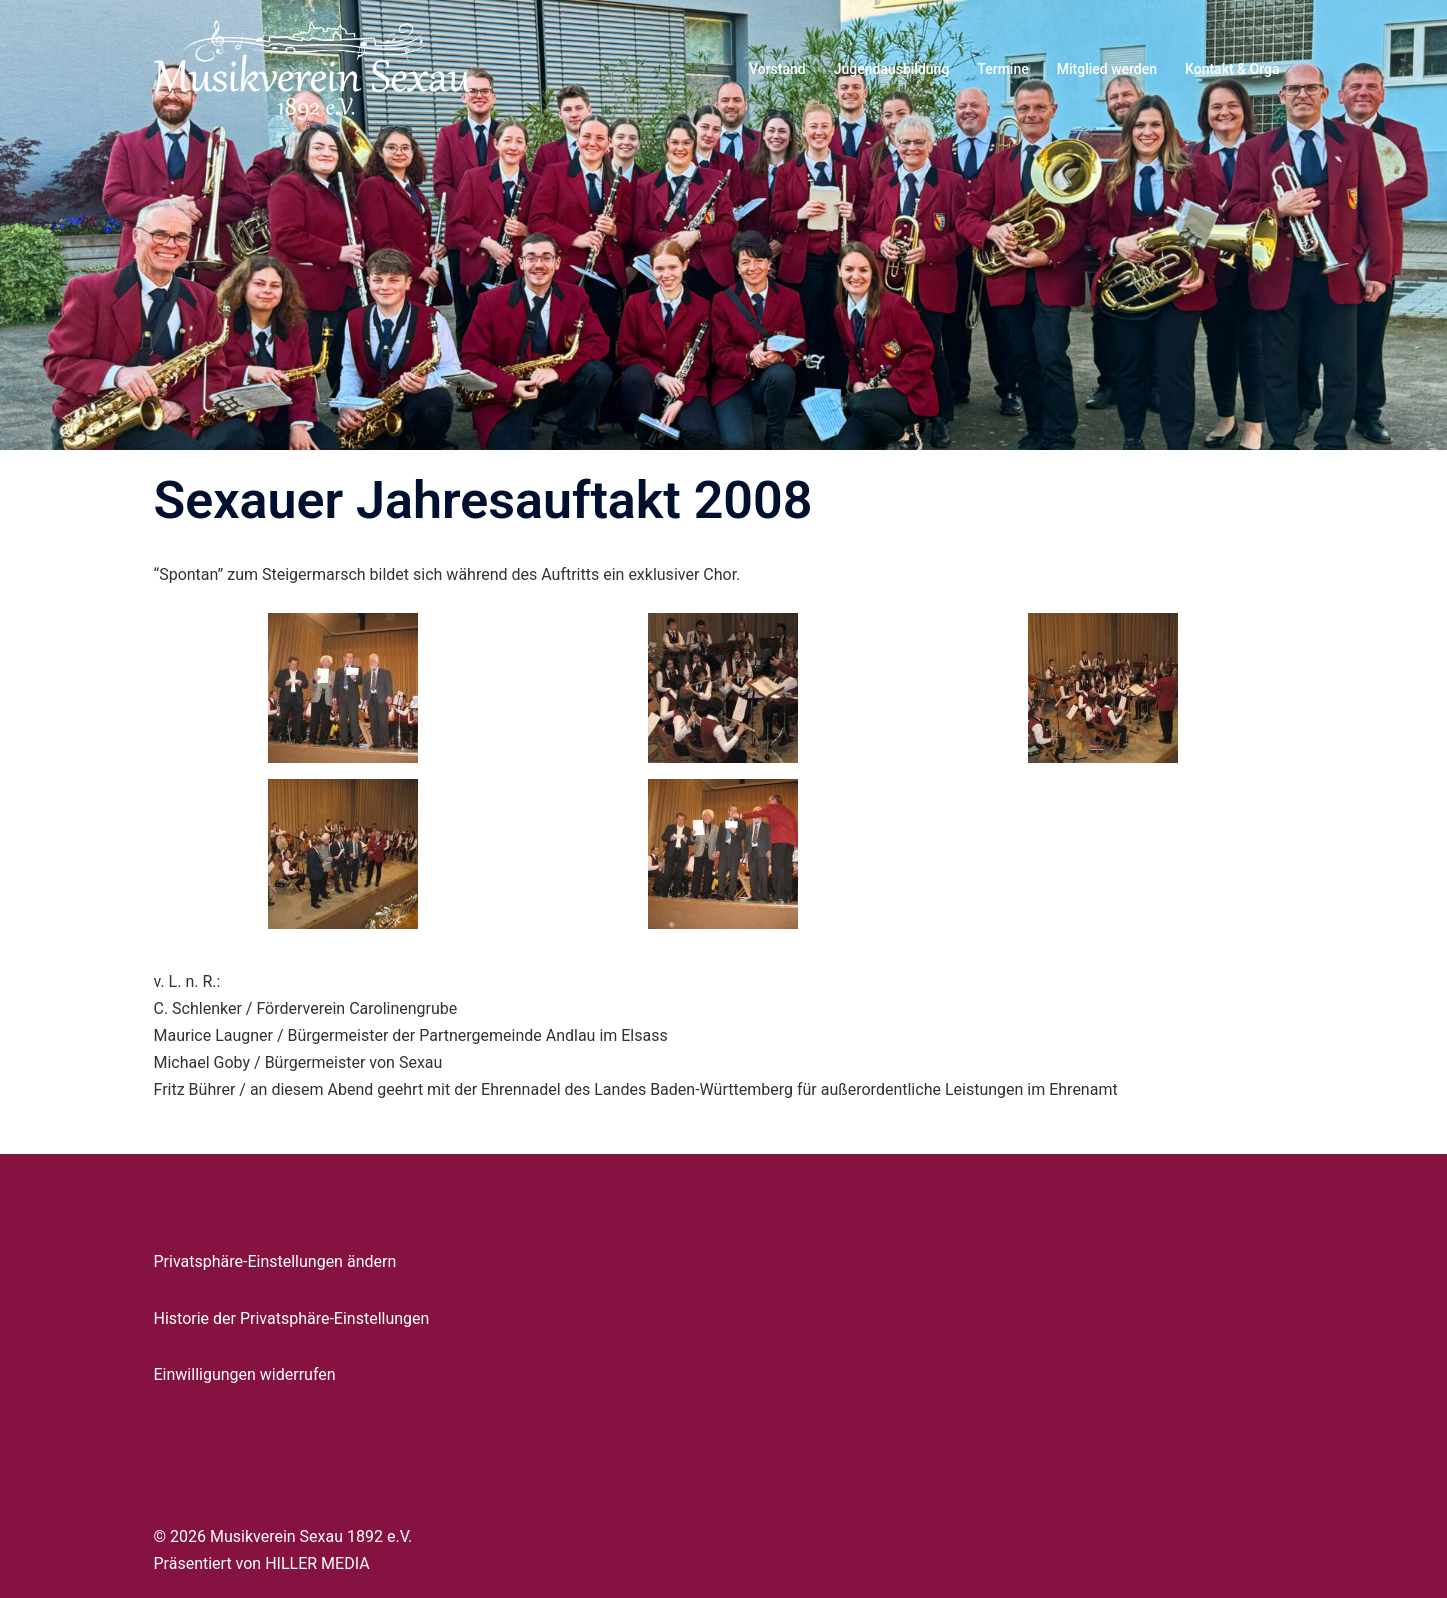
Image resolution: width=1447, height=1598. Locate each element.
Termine (1002, 69)
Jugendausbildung (892, 69)
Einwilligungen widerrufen (245, 1374)
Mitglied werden (1107, 69)
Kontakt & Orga (1232, 69)
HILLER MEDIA (317, 1563)
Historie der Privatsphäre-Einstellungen (292, 1318)
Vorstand (777, 69)
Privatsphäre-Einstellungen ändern (275, 1261)
